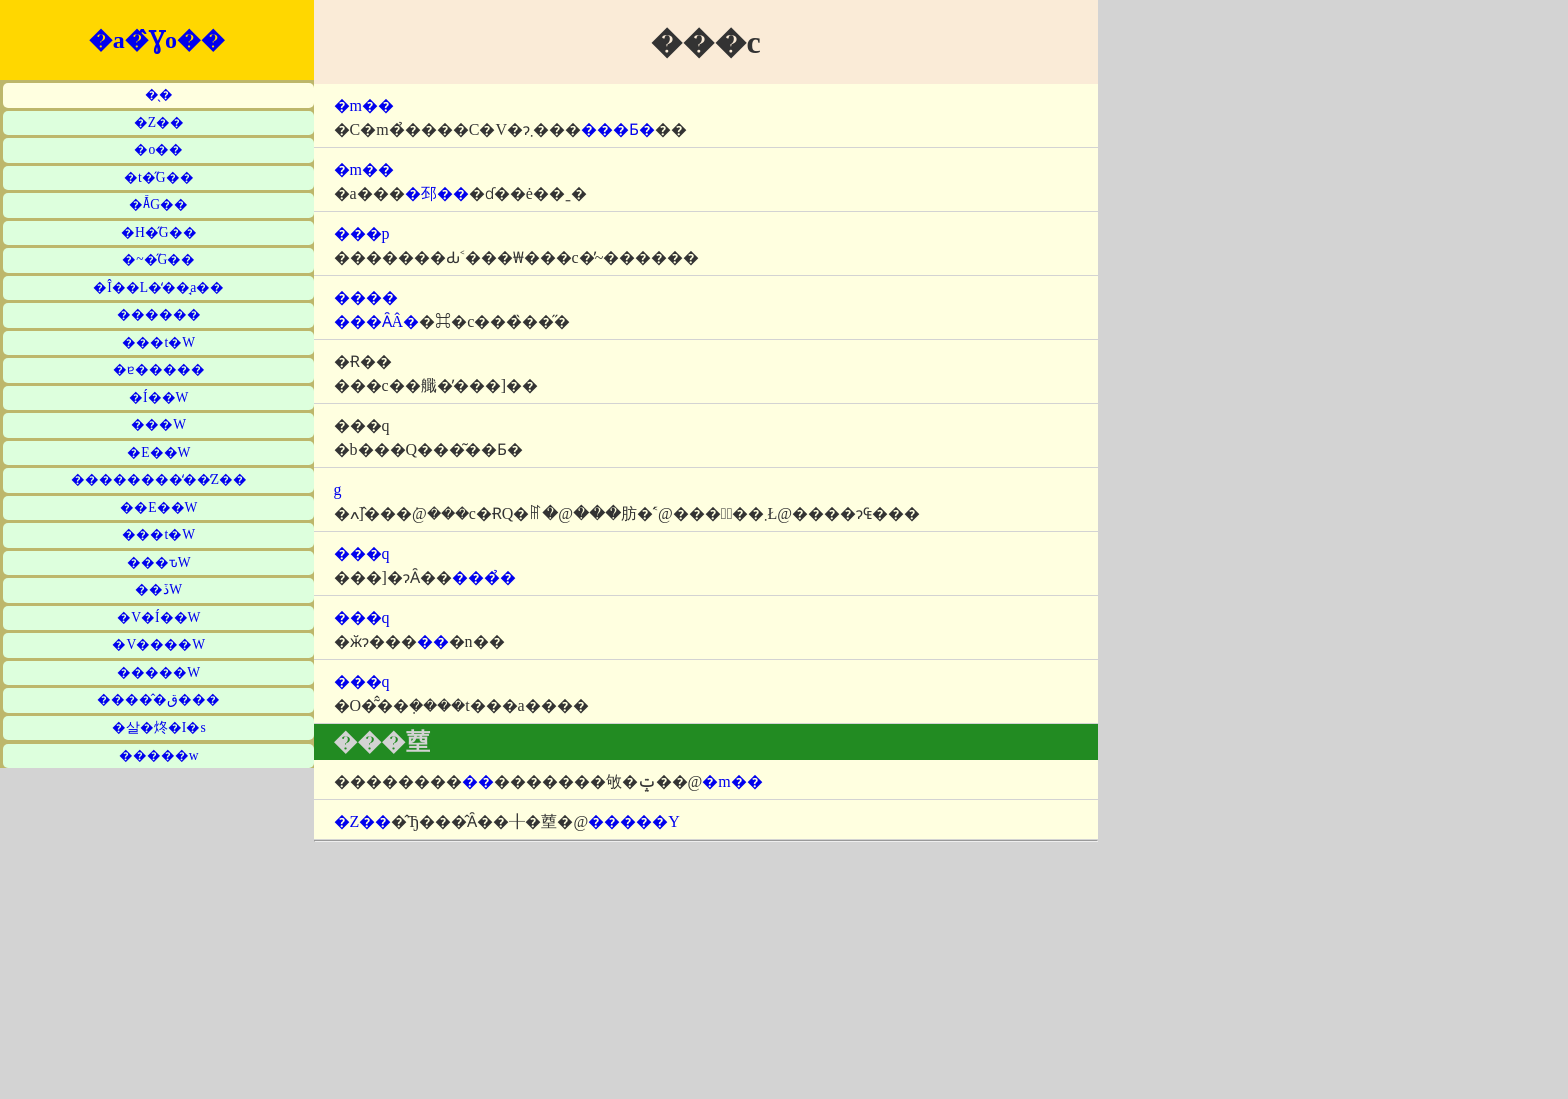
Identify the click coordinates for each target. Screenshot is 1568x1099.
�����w (159, 755)
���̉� (484, 577)
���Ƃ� (618, 129)
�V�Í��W (158, 617)
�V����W (158, 644)
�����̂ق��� (158, 699)
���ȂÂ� (377, 321)
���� (366, 297)
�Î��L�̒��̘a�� (158, 287)
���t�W (158, 342)
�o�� (158, 149)
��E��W (158, 507)
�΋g (338, 489)
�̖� (159, 94)
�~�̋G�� (158, 259)
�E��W (158, 452)
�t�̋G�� (159, 177)
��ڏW (158, 589)
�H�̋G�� (159, 232)
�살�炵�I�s (159, 727)
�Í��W (158, 397)
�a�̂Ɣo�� (157, 40)
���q (362, 553)
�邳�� (437, 193)
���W (158, 424)
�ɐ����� (159, 369)
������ (159, 314)
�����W (158, 672)
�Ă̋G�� (158, 204)
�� (433, 641)
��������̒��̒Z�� (159, 479)
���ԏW (159, 562)
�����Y (634, 821)
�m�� (364, 105)
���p (362, 233)
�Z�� (159, 122)
